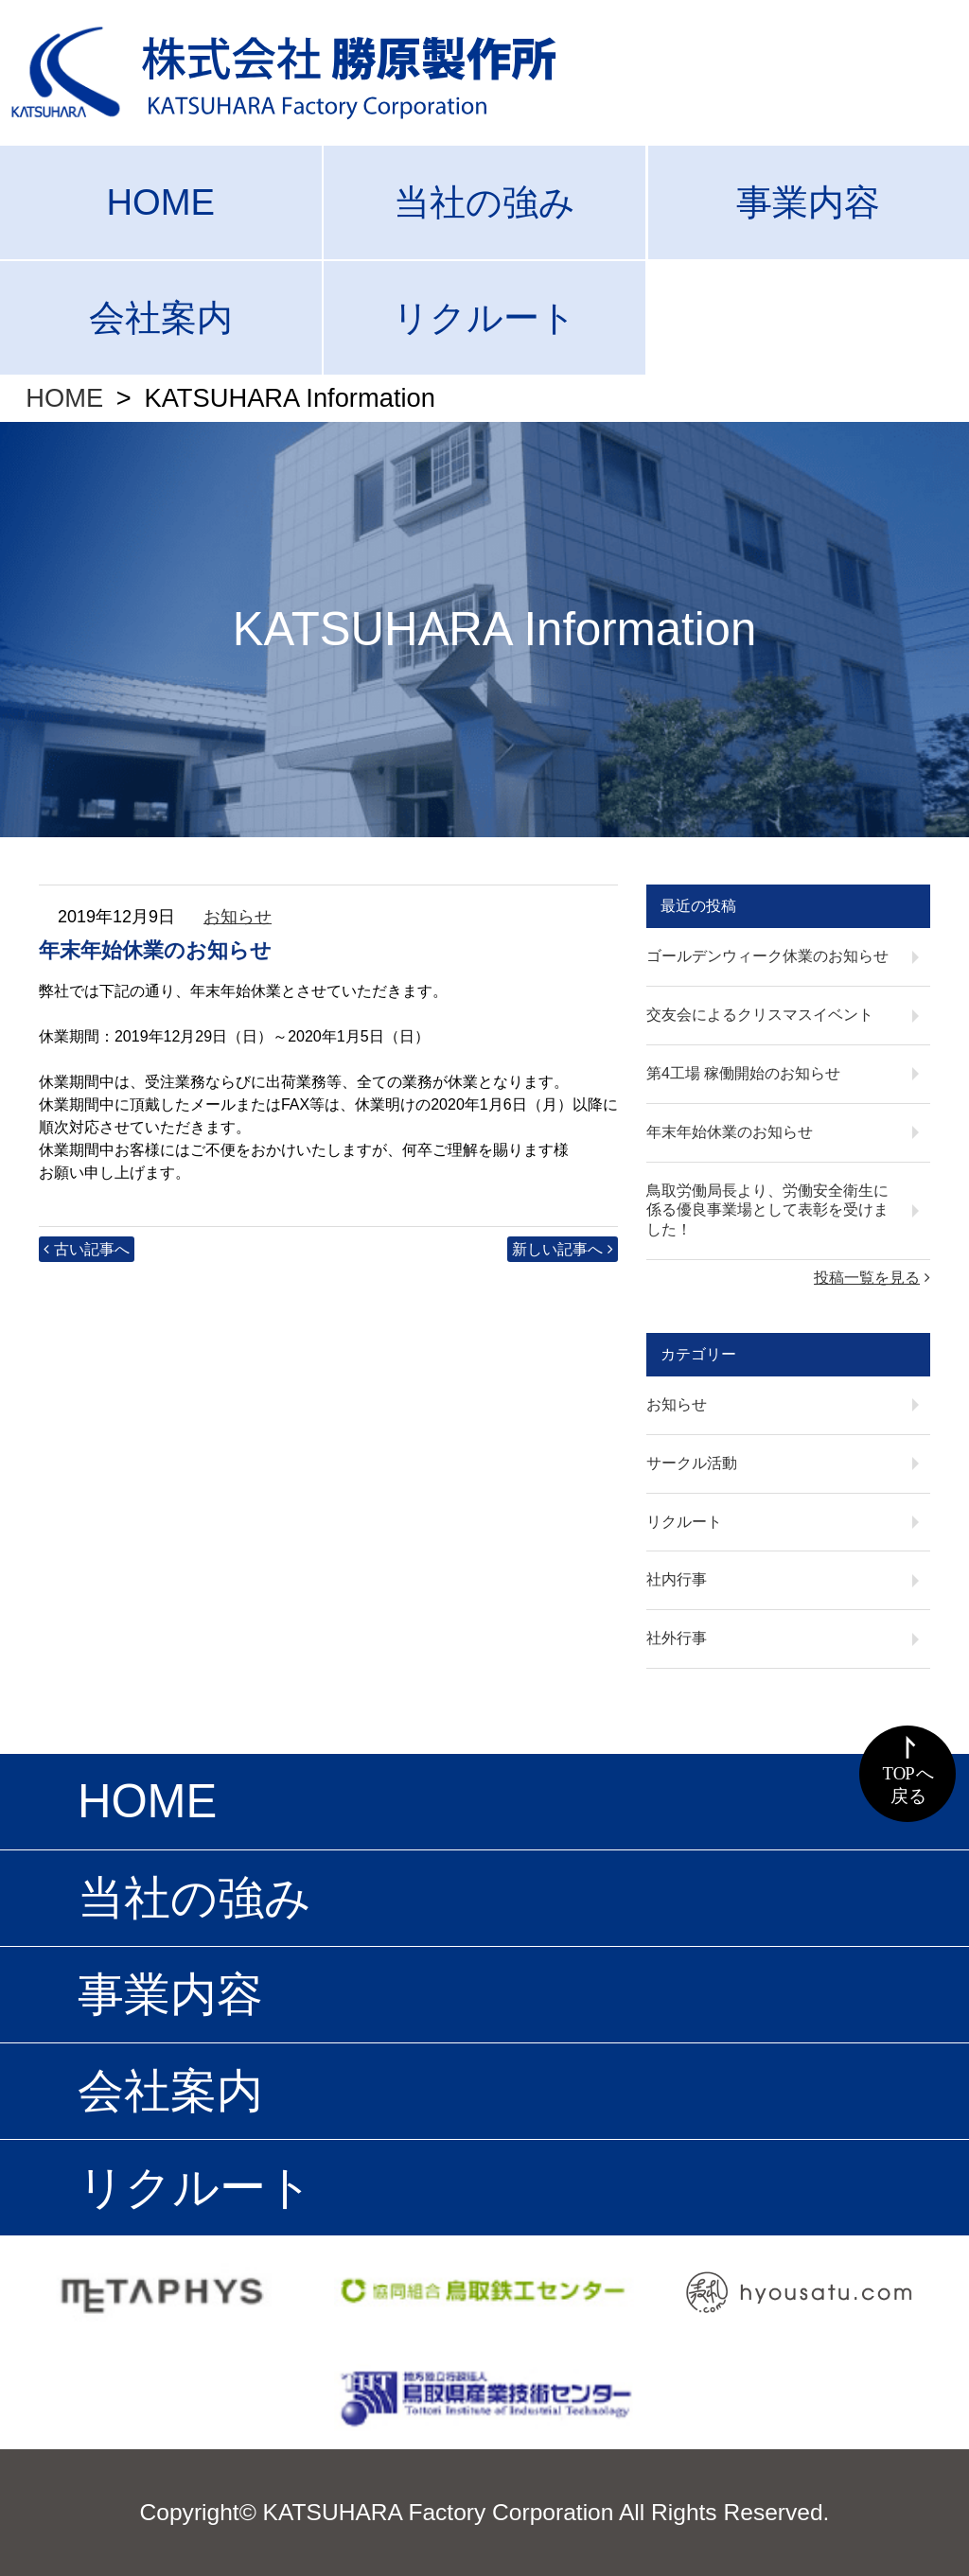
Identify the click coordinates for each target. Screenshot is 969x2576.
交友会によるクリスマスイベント (759, 1015)
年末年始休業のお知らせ (729, 1132)
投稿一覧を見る (867, 1278)
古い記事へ (92, 1249)
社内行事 (676, 1579)
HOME (160, 202)
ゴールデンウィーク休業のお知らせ (767, 956)
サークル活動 (691, 1463)
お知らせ (237, 916)
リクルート (484, 317)
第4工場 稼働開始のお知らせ (743, 1073)
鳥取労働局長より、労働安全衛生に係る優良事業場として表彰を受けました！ (767, 1210)
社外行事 (676, 1638)
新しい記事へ (557, 1249)
